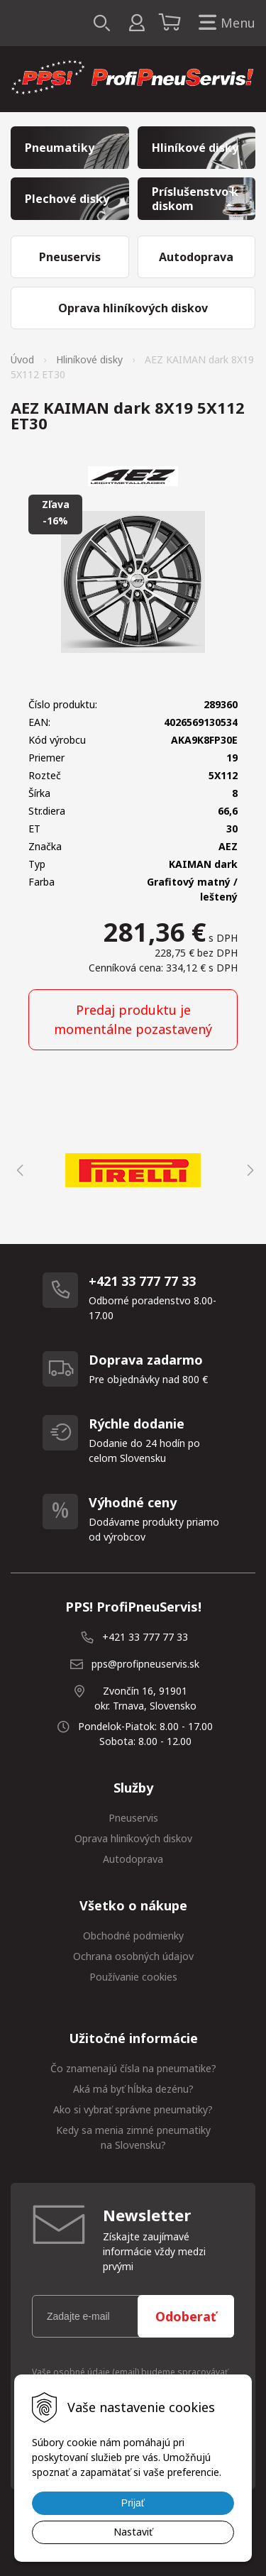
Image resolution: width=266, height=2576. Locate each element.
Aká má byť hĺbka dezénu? (133, 2089)
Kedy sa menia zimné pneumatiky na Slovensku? (133, 2137)
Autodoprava (133, 1859)
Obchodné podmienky (133, 1935)
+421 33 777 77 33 (145, 1637)
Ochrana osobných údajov (133, 1956)
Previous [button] (18, 1170)
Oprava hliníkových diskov (133, 1838)
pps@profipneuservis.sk (145, 1663)
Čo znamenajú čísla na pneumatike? (133, 2068)
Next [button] (248, 1170)
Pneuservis (133, 1817)
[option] (133, 1170)
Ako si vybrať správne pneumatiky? (133, 2109)
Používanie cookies (133, 1976)
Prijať (133, 2503)
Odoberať (185, 2316)
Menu (224, 23)
